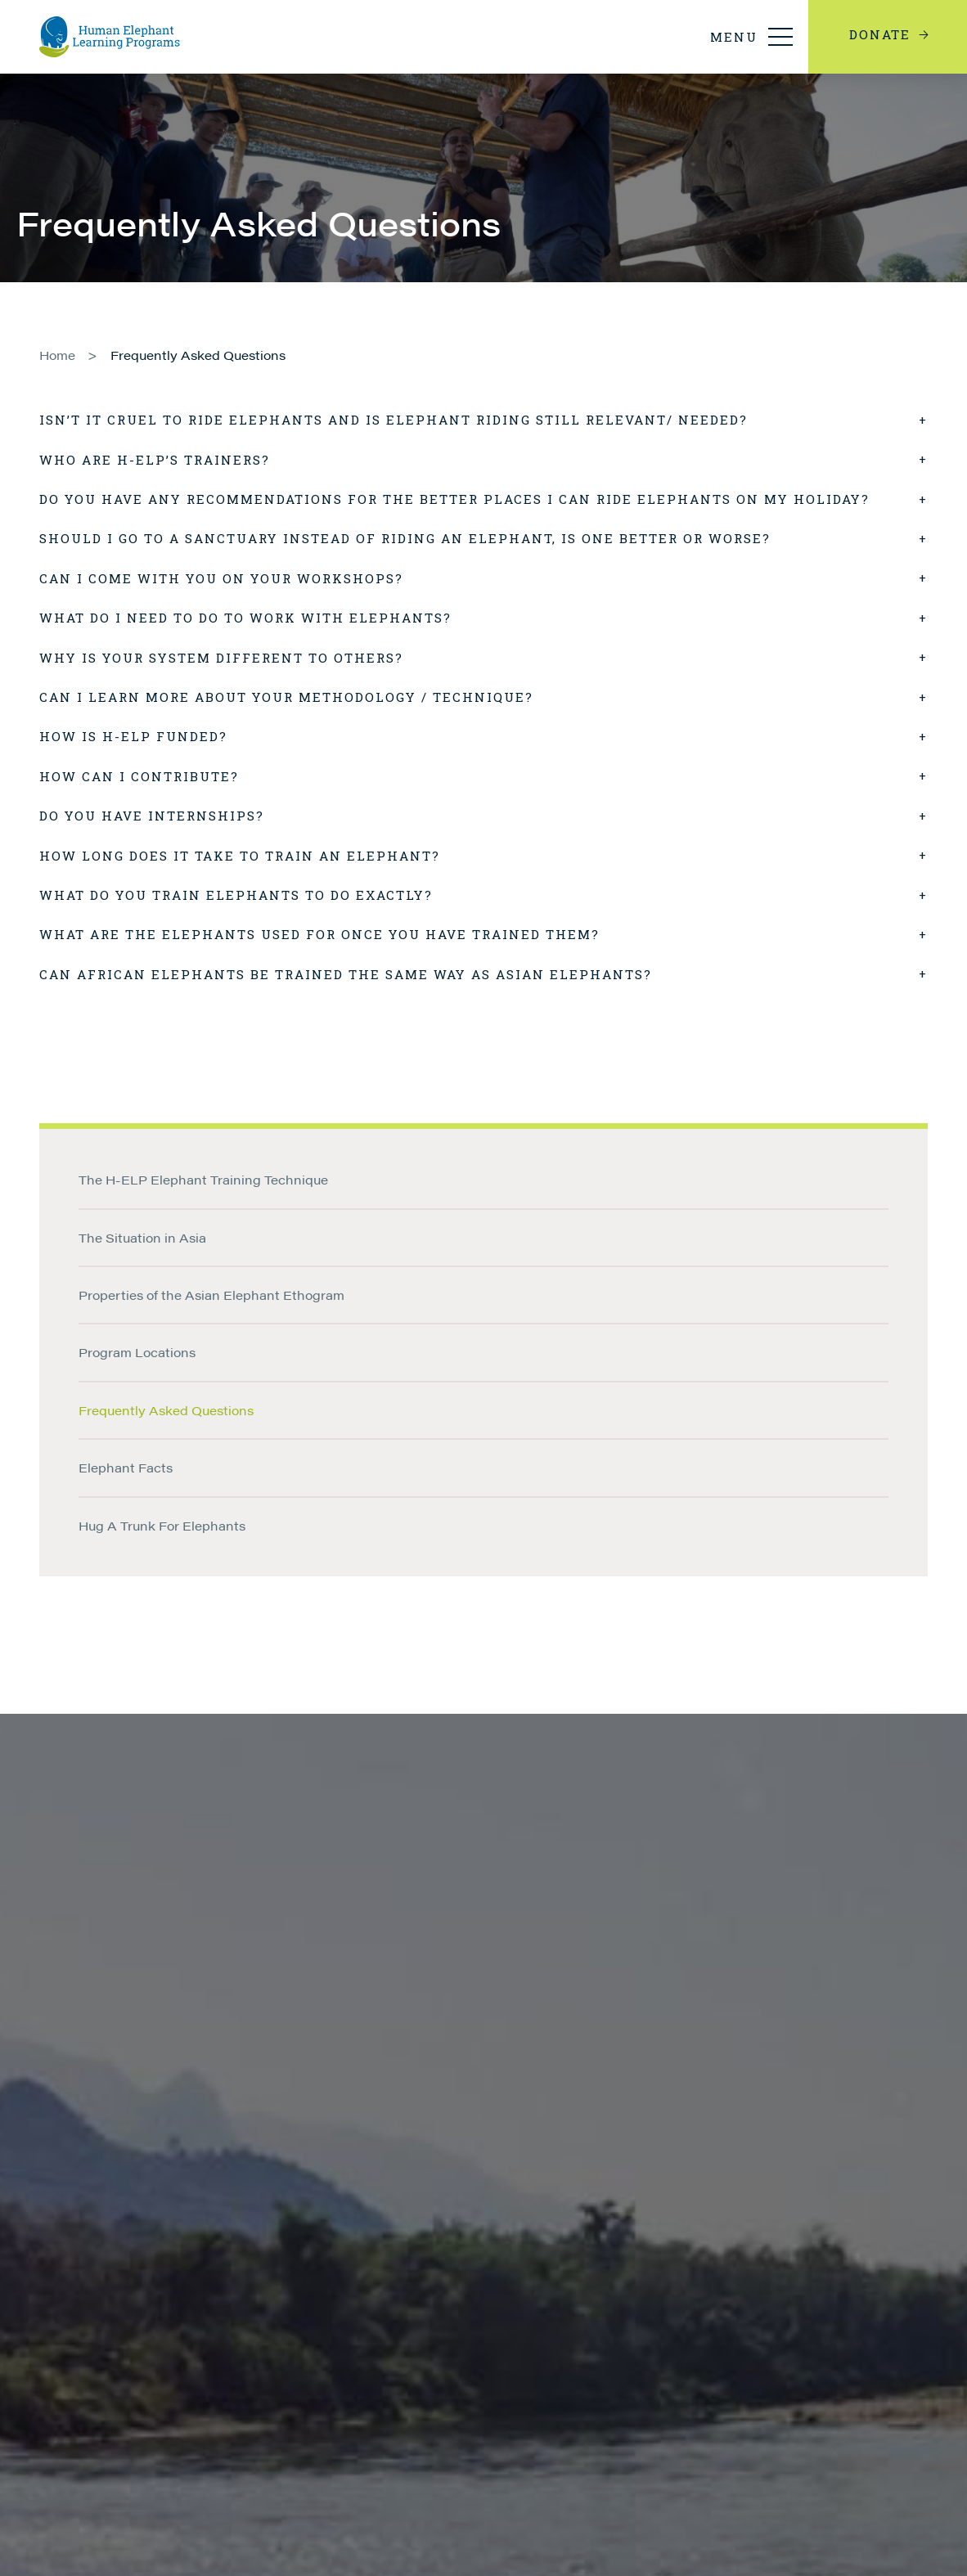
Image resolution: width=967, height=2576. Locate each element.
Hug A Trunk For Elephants (162, 1525)
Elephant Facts (126, 1467)
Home (57, 354)
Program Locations (137, 1351)
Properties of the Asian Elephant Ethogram (211, 1294)
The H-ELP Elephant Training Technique (203, 1179)
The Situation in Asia (142, 1237)
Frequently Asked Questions (198, 354)
